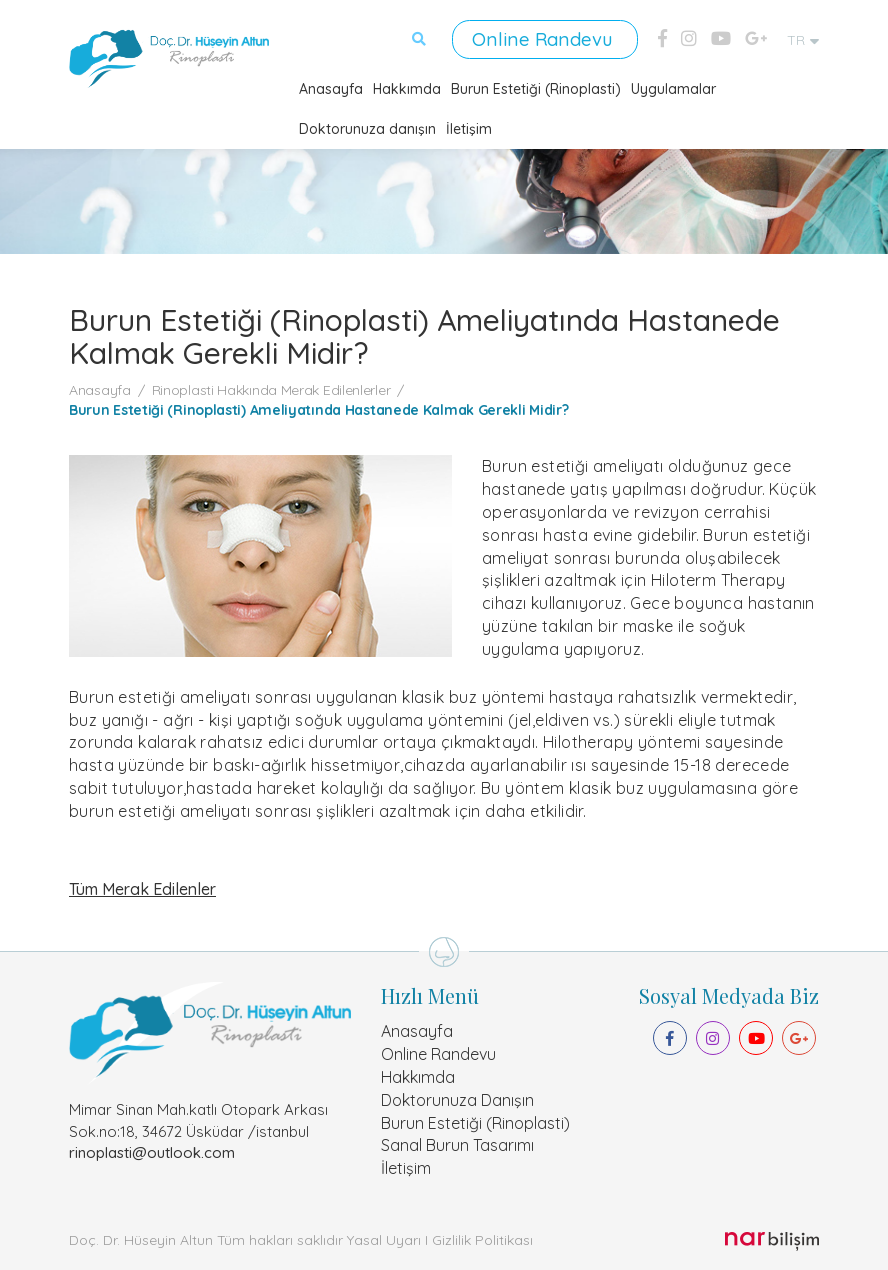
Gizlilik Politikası (482, 1239)
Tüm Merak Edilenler (142, 888)
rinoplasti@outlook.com (152, 1151)
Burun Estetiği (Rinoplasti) (536, 88)
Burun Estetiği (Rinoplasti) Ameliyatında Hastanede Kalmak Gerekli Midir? (318, 409)
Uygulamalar (673, 88)
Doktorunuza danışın (367, 128)
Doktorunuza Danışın (457, 1099)
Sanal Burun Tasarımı (457, 1145)
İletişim (469, 128)
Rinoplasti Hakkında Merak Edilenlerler (271, 389)
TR (803, 40)
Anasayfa (331, 88)
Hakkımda (407, 88)
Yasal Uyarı (384, 1239)
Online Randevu (548, 38)
